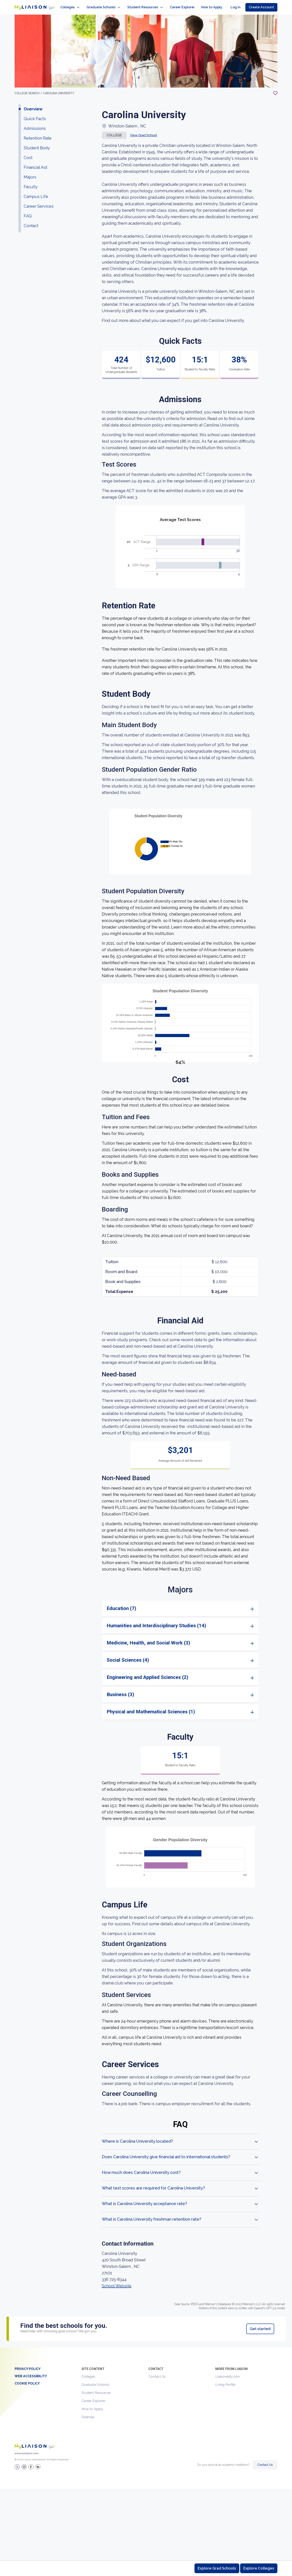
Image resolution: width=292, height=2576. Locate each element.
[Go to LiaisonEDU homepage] (31, 5)
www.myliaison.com (26, 2540)
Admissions (35, 124)
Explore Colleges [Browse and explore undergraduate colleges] (258, 2568)
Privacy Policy (28, 2456)
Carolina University (58, 89)
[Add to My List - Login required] (275, 89)
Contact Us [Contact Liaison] (265, 2552)
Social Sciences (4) (128, 1747)
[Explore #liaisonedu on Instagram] (24, 2554)
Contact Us (157, 2464)
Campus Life (36, 192)
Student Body (37, 143)
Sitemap (88, 2504)
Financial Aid (35, 163)
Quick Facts (35, 114)
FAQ (28, 211)
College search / (28, 89)
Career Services (39, 202)
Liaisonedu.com (227, 2464)
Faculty (31, 182)
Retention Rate (38, 134)
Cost (28, 153)
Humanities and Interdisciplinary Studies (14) (156, 1713)
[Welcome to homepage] (35, 2533)
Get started (260, 2416)
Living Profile (225, 2472)
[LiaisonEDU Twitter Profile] (17, 2554)
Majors (30, 173)
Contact (31, 221)
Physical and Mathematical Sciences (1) (151, 1799)
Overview (33, 105)
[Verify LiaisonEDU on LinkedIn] (38, 2554)
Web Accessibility (31, 2463)
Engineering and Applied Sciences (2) (147, 1764)
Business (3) (120, 1781)
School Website (116, 2373)
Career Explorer (93, 2488)
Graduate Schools (95, 2472)
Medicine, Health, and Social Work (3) (148, 1730)
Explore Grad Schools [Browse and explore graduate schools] (217, 2568)
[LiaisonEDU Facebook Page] (31, 2554)
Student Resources (96, 2480)
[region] (146, 1223)
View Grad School (143, 131)
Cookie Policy (27, 2470)
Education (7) (121, 1695)
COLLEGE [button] (114, 131)
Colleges (88, 2464)
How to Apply (92, 2496)
